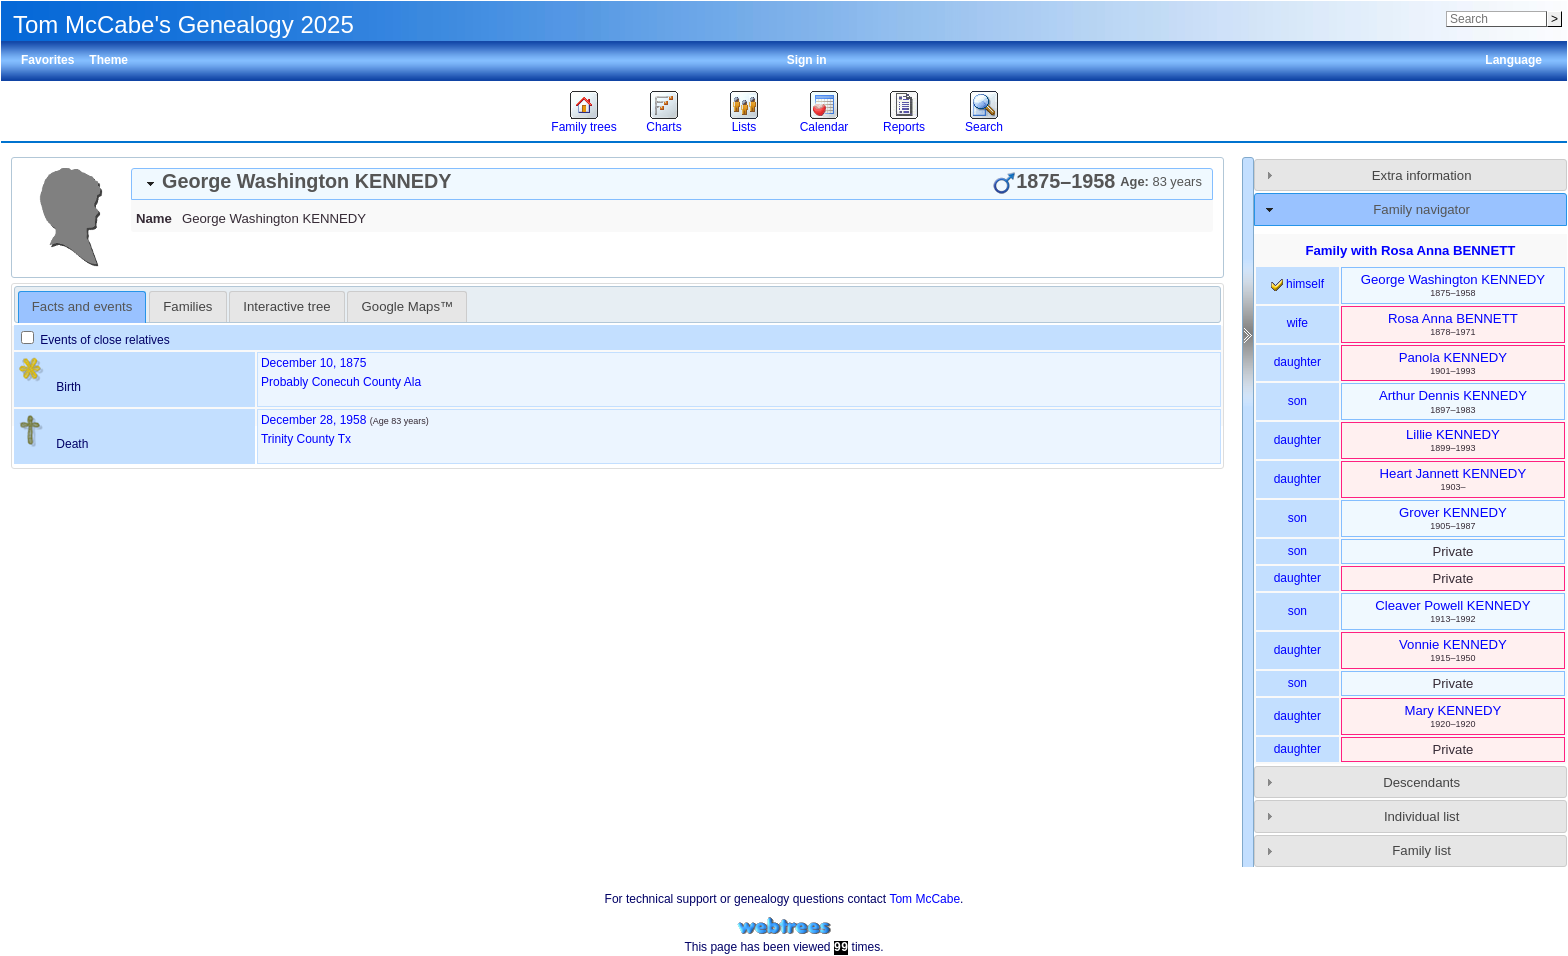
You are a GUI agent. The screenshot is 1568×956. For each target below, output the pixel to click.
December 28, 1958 (313, 420)
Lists (744, 127)
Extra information (1422, 175)
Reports (904, 127)
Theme (108, 60)
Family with (1410, 250)
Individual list (1422, 816)
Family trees (583, 127)
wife (1297, 323)
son (1297, 401)
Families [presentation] (187, 306)
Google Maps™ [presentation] (408, 306)
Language (1513, 60)
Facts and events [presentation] (82, 306)
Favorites (47, 60)
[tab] (672, 184)
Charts (663, 127)
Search (984, 127)
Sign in (807, 60)
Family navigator (1421, 209)
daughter (1297, 362)
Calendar (824, 127)
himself (1297, 284)
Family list (1421, 850)
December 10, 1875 (313, 363)
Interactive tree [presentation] (286, 306)
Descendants (1421, 782)
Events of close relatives (95, 340)
